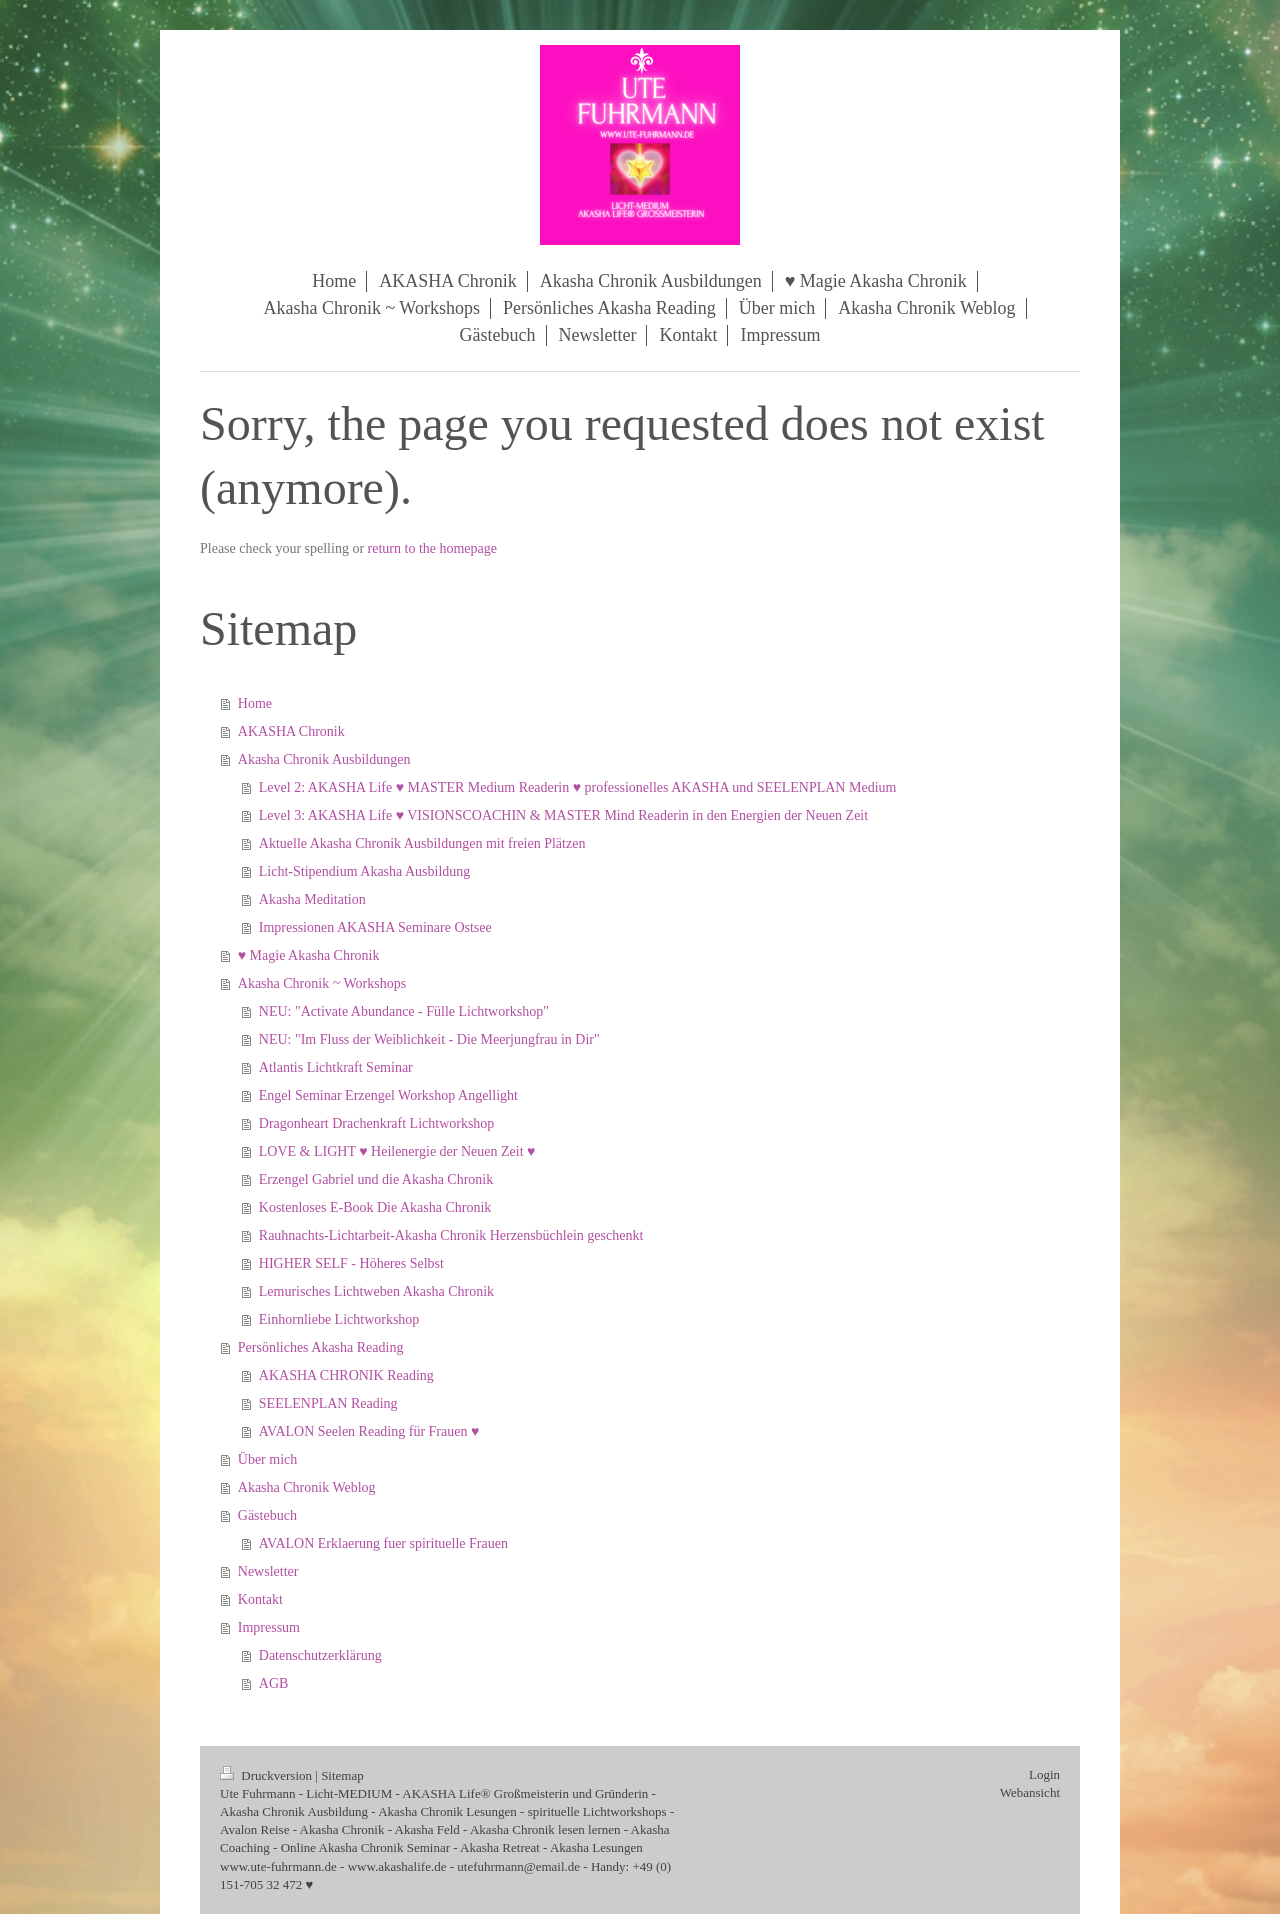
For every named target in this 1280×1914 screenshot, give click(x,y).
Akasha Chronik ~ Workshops (322, 983)
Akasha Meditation (312, 899)
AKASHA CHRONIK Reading (346, 1375)
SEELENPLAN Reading (328, 1403)
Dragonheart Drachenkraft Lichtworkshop (377, 1123)
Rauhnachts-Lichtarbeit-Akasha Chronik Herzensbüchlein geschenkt (451, 1235)
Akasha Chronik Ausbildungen (324, 759)
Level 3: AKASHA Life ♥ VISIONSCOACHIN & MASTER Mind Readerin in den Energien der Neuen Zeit (563, 815)
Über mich (267, 1459)
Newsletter (268, 1571)
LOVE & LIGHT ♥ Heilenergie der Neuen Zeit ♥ (397, 1151)
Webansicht (1030, 1792)
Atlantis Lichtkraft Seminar (336, 1067)
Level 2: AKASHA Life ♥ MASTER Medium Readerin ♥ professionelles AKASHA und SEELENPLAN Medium (578, 787)
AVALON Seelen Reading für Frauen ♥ (369, 1431)
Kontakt (260, 1599)
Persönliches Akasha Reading (321, 1347)
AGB (274, 1683)
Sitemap (342, 1775)
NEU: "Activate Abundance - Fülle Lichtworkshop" (404, 1011)
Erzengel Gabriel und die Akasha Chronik (376, 1179)
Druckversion (267, 1775)
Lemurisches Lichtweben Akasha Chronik (376, 1291)
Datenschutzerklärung (320, 1655)
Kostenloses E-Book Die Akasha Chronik (375, 1207)
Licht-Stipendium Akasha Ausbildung (365, 871)
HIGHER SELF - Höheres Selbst (351, 1263)
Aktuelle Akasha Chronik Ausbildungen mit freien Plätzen (422, 843)
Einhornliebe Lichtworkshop (339, 1319)
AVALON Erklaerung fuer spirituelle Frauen (383, 1543)
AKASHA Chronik (291, 731)
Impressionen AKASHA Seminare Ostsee (375, 927)
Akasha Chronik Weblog (307, 1487)
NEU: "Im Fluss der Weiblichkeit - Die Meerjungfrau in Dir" (429, 1039)
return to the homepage (432, 548)
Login (1044, 1774)
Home (255, 703)
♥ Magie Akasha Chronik (309, 955)
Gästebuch (267, 1515)
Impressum (269, 1627)
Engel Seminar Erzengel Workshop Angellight (388, 1095)
